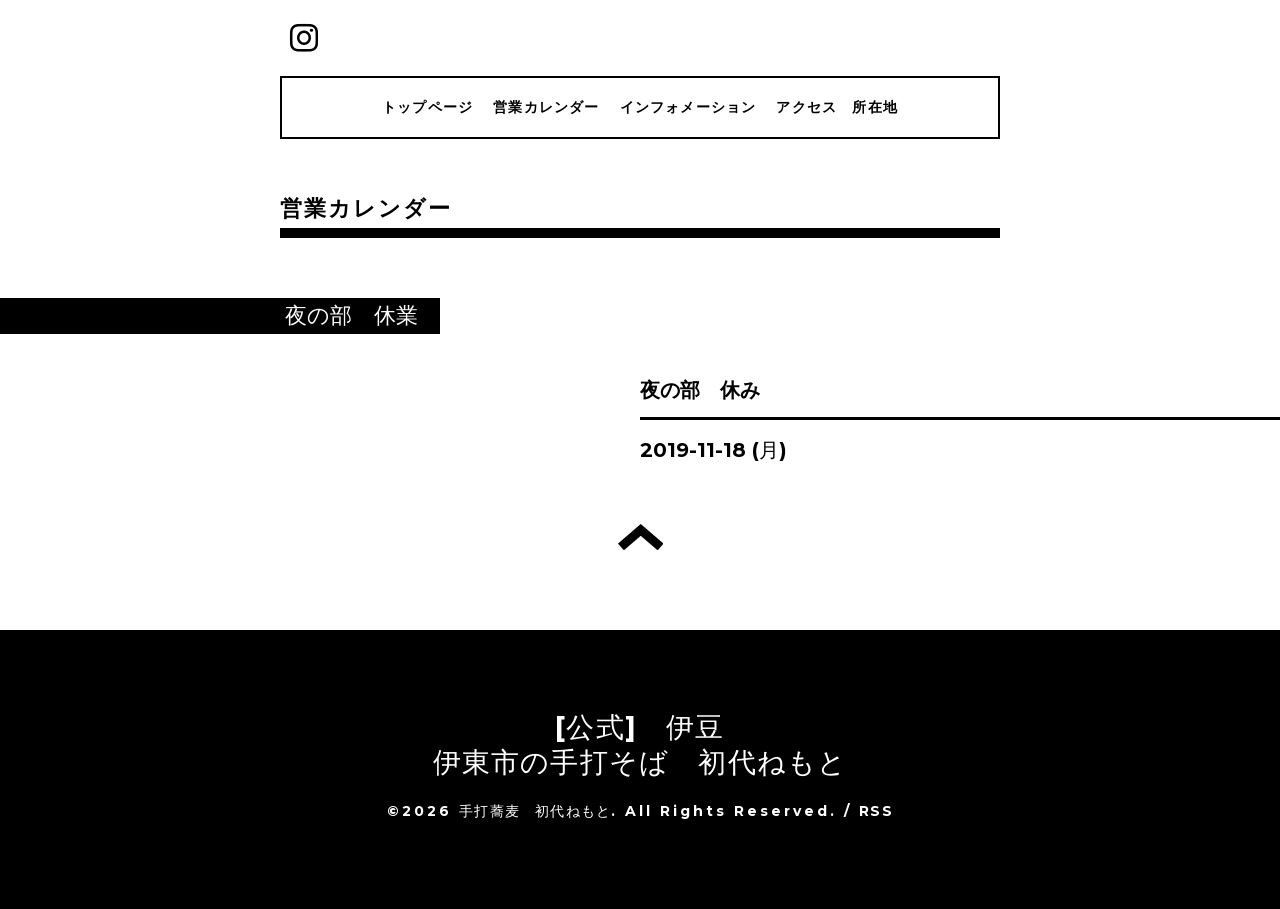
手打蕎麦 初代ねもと (535, 811)
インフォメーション (688, 107)
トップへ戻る (640, 537)
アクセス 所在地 (837, 107)
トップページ (427, 107)
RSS (876, 811)
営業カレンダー (546, 107)
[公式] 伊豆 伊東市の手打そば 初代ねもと (640, 744)
